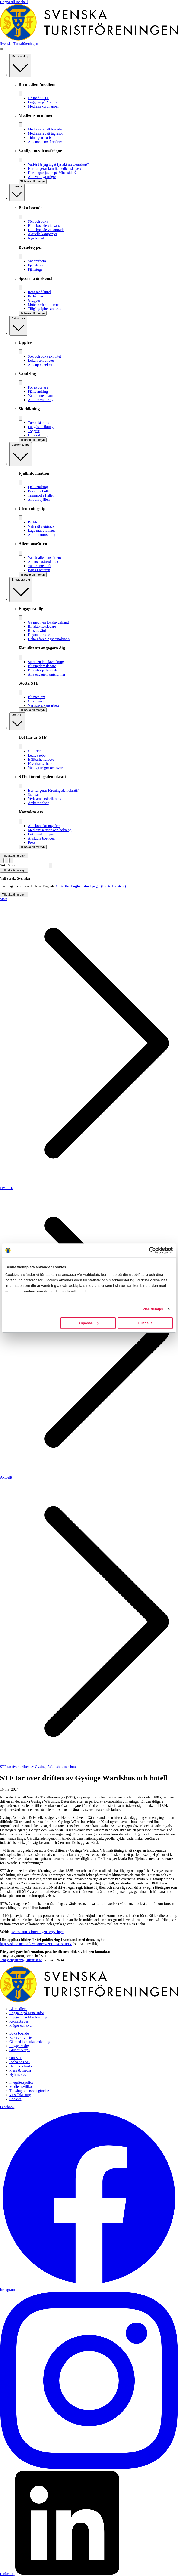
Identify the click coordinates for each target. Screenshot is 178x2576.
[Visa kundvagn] (11, 860)
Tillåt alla (145, 1323)
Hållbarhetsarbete (22, 2066)
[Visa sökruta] (6, 860)
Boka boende (19, 2033)
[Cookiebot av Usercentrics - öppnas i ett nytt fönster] (152, 1250)
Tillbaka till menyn (14, 855)
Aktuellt (6, 1477)
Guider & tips (19, 2050)
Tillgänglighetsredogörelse (29, 2091)
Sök (3, 865)
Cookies (15, 2099)
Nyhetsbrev (17, 2074)
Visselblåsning (20, 2095)
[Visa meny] (2, 49)
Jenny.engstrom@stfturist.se (21, 1960)
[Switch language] (2, 860)
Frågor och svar (20, 2025)
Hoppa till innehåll (14, 2)
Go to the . (91, 886)
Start (3, 899)
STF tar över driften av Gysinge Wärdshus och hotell (39, 1767)
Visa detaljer (153, 1309)
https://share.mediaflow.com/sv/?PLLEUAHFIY (36, 1944)
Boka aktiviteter (21, 2037)
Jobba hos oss (19, 2062)
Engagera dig (19, 2046)
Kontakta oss (19, 2021)
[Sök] (50, 865)
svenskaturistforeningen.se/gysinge (37, 1932)
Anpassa (88, 1323)
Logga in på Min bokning (28, 2017)
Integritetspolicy (21, 2082)
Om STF (6, 1188)
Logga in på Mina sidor (26, 2013)
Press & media (20, 2070)
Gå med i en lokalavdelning (29, 2042)
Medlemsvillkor (21, 2086)
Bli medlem (18, 2009)
